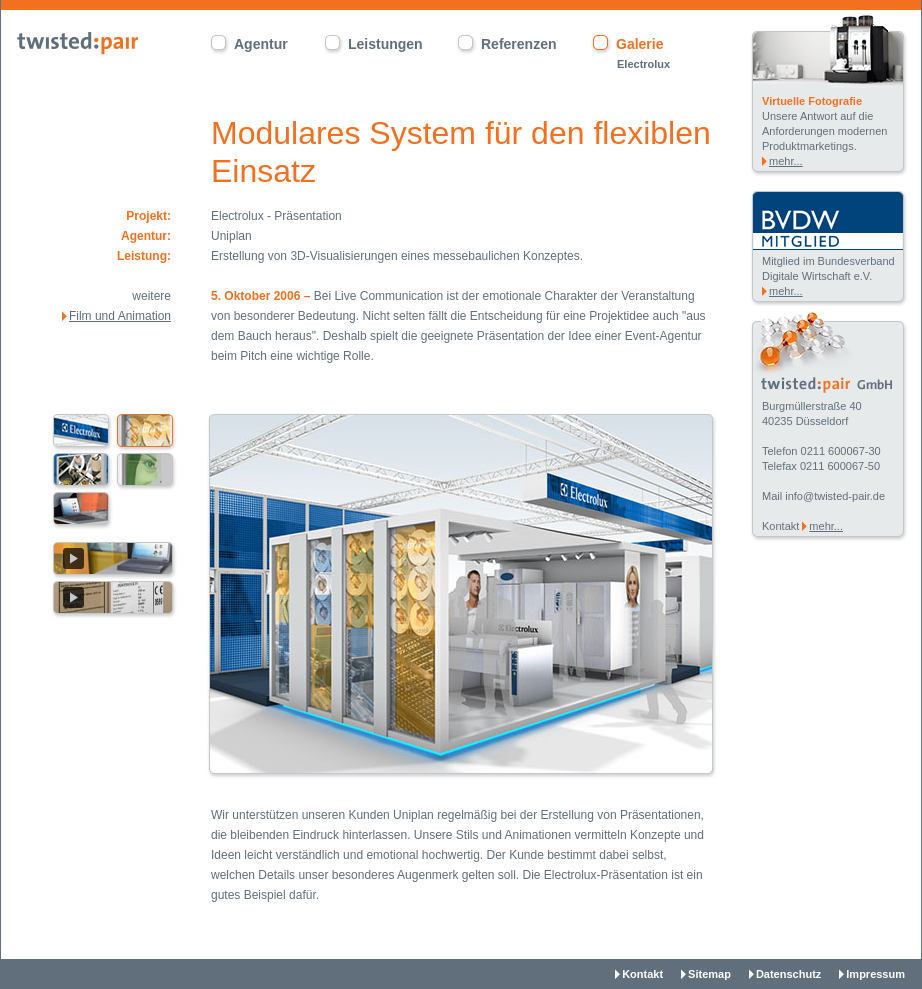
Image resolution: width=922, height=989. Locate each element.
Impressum (875, 974)
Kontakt (642, 974)
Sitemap (709, 974)
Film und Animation (120, 316)
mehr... (786, 161)
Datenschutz (788, 974)
